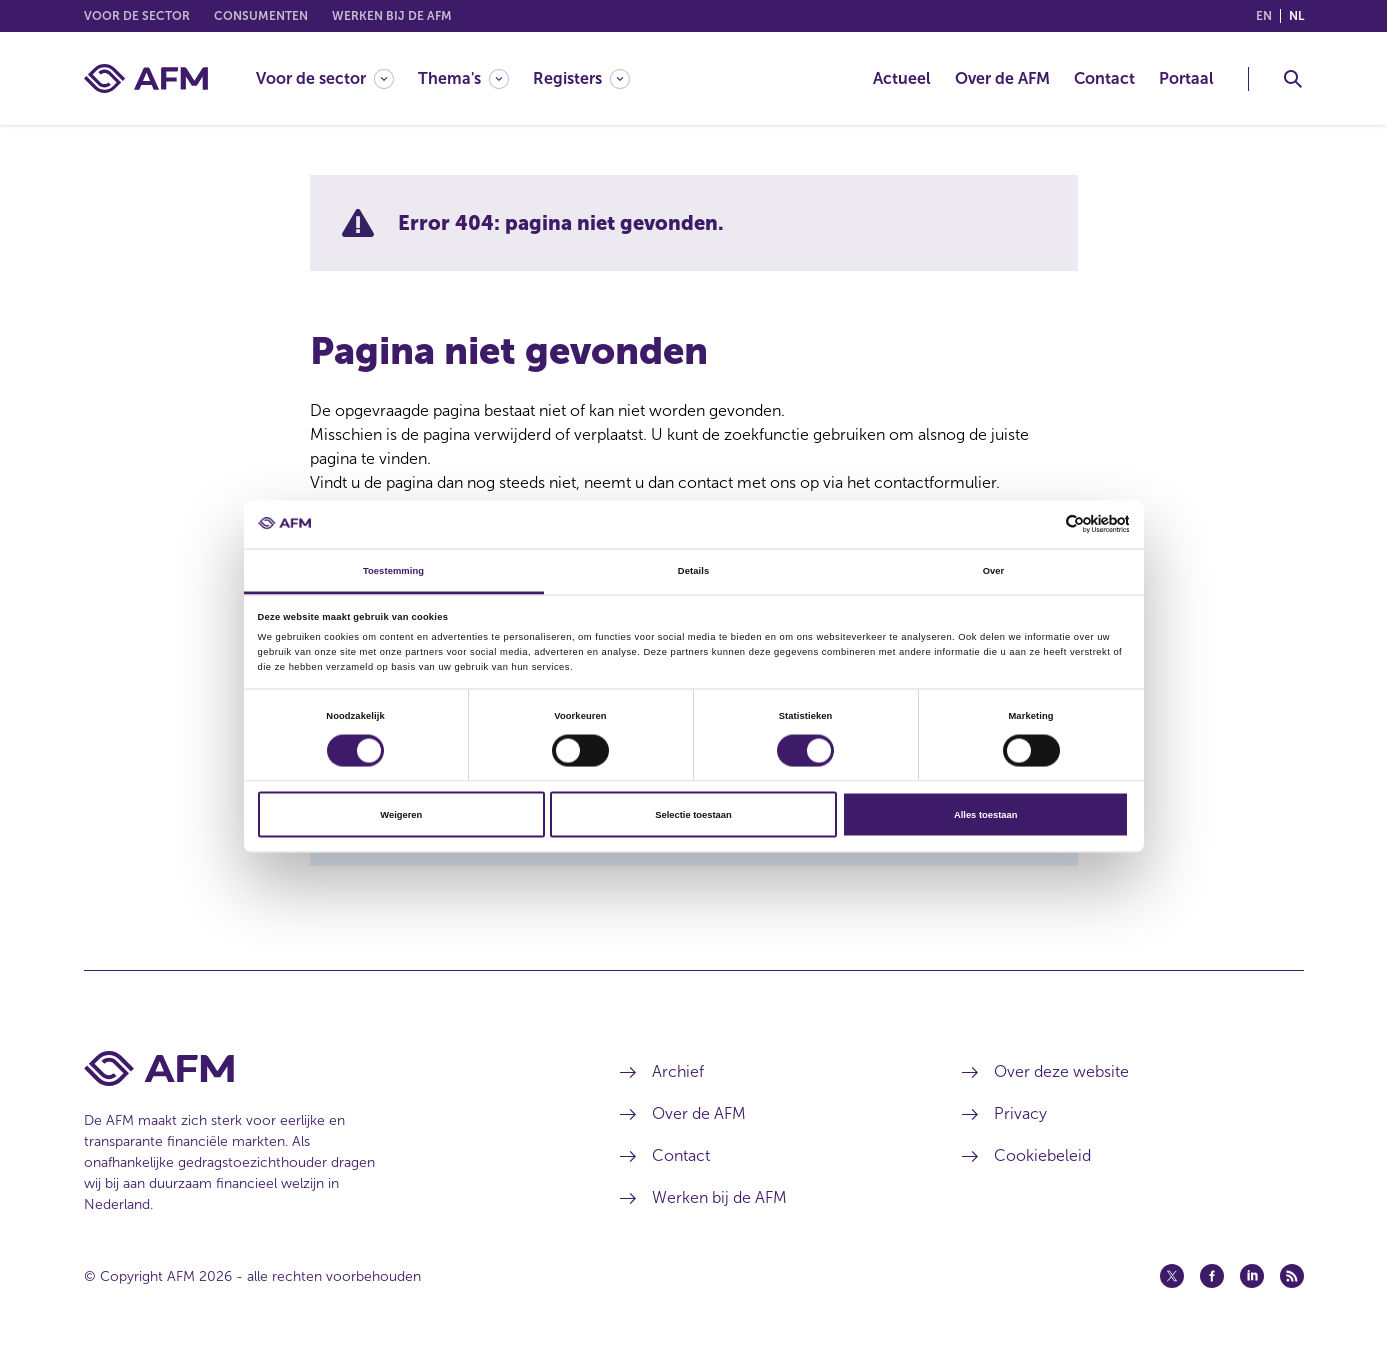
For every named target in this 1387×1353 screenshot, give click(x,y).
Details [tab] (693, 570)
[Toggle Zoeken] (1293, 79)
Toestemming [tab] (393, 570)
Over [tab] (994, 570)
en (1264, 16)
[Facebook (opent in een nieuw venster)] (1212, 1276)
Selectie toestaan (693, 815)
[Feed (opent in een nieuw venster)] (1292, 1276)
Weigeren (401, 815)
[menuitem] (337, 78)
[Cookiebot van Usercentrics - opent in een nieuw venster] (1041, 524)
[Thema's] (463, 78)
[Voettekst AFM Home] (322, 1068)
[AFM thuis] (146, 78)
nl (1296, 16)
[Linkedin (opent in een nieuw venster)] (1252, 1276)
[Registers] (581, 78)
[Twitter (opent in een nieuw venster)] (1172, 1276)
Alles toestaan (985, 815)
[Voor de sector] (325, 78)
